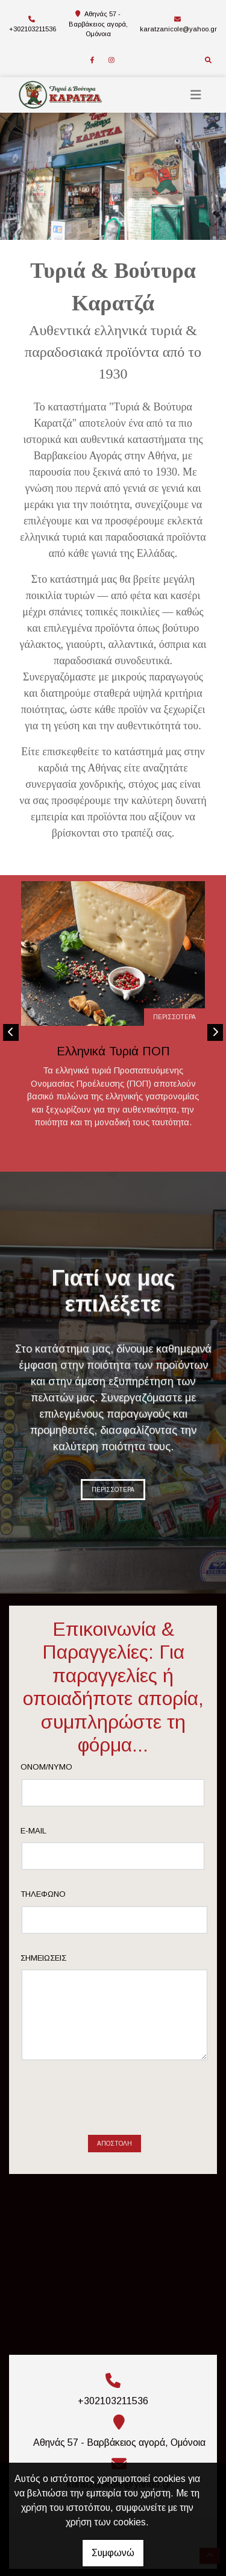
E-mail (53, 1830)
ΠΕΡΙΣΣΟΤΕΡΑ (174, 1017)
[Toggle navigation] (196, 95)
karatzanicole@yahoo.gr (178, 29)
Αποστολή (114, 2096)
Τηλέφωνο (62, 1894)
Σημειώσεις (63, 1957)
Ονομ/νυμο (66, 1766)
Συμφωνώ (113, 2553)
